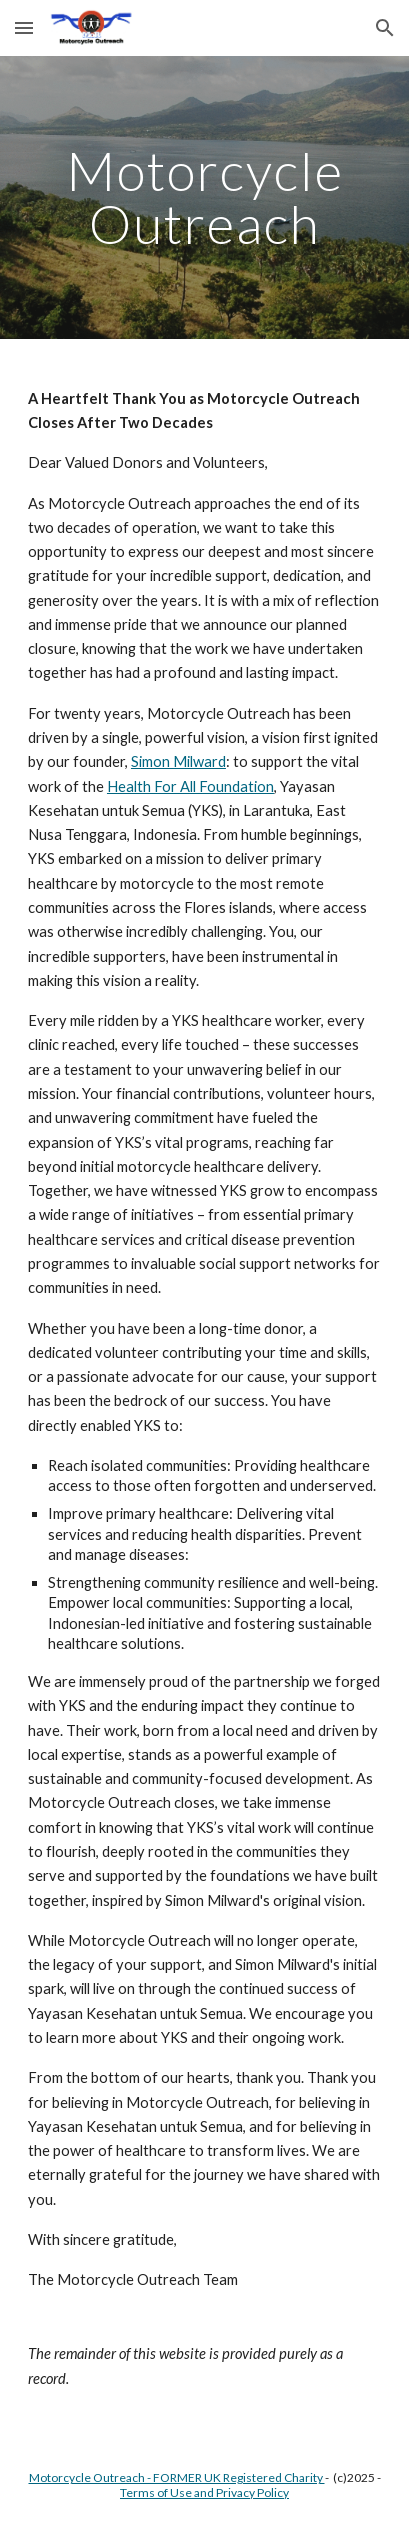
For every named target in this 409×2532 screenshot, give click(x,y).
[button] (24, 27)
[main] (204, 197)
